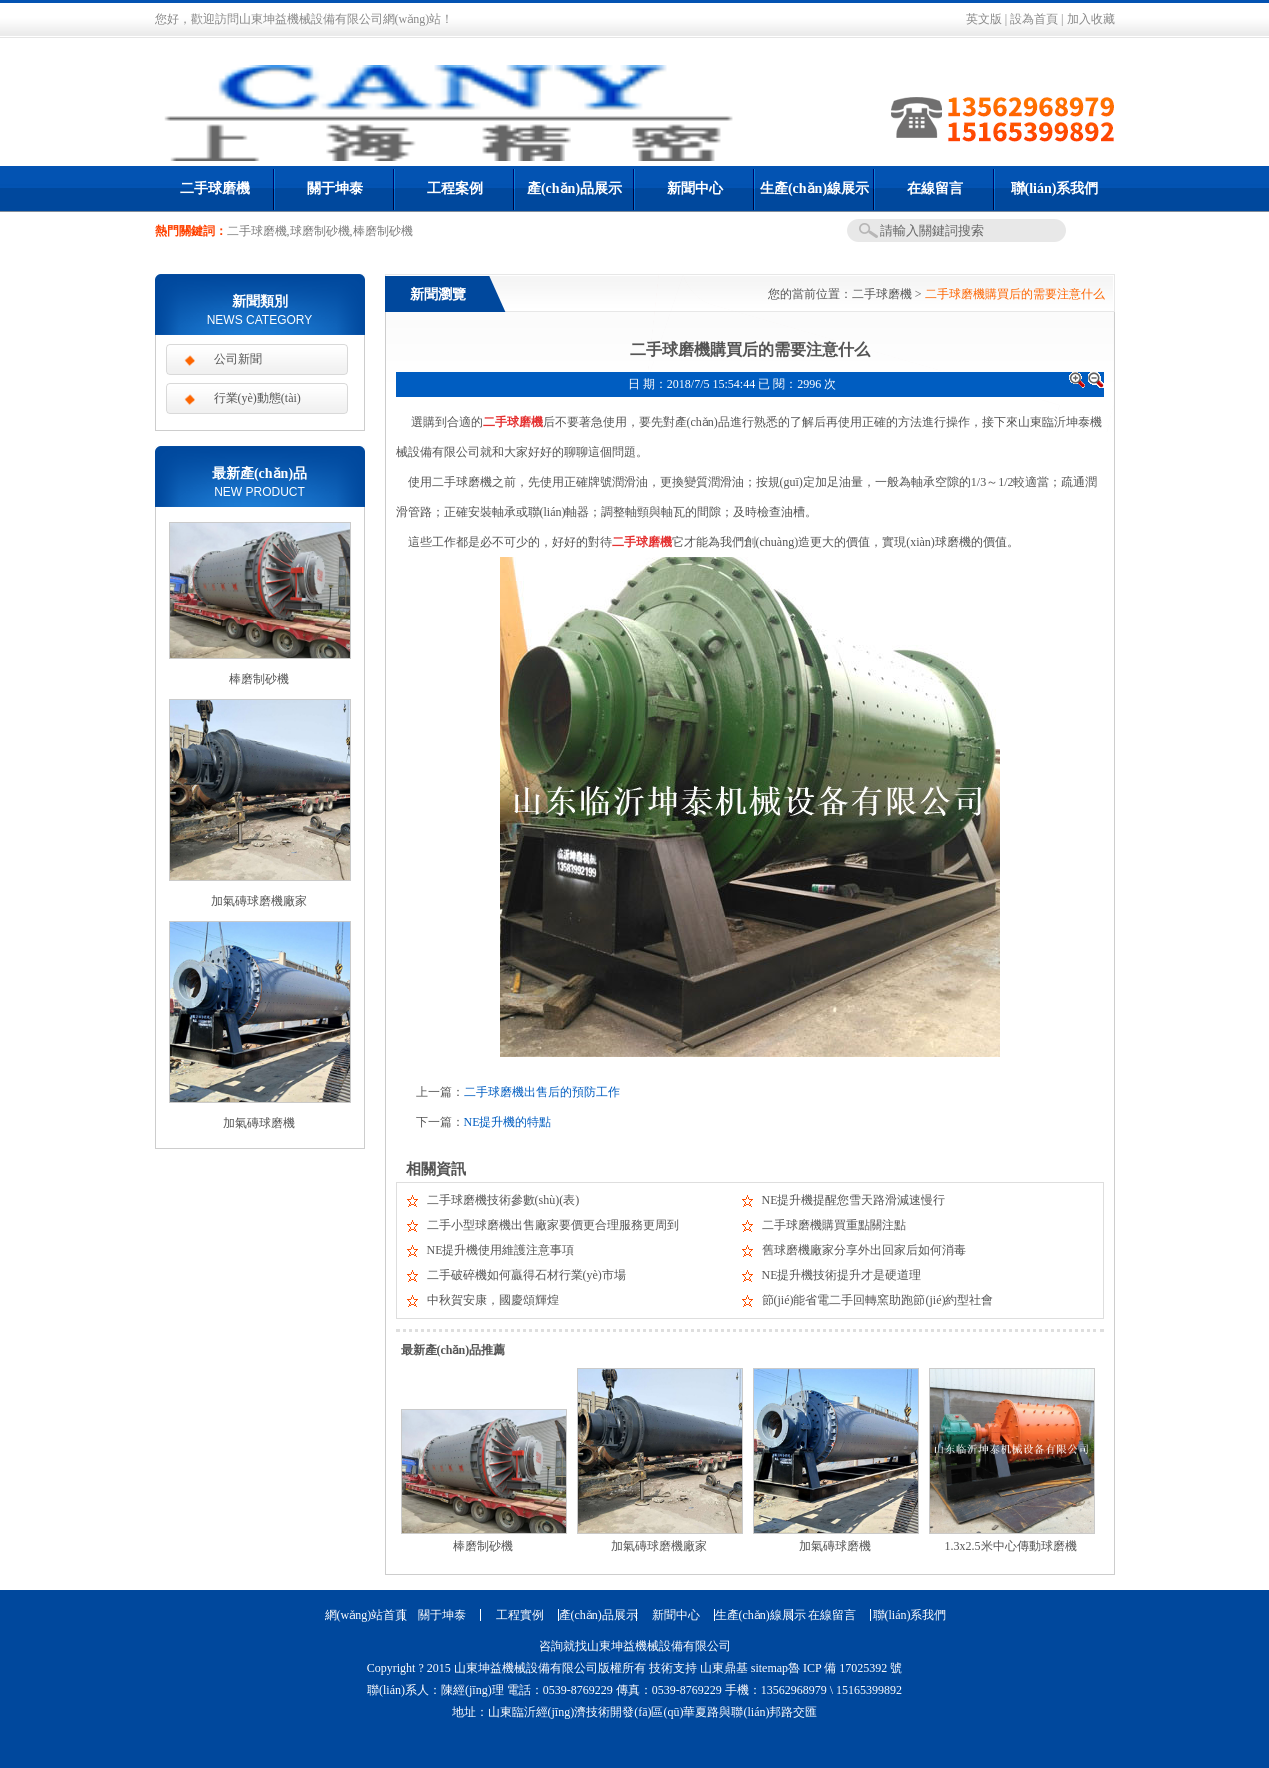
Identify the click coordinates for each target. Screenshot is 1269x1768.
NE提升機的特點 (508, 1122)
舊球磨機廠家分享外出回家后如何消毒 (864, 1250)
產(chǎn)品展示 (574, 188)
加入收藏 (1091, 19)
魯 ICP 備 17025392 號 (845, 1668)
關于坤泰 (335, 188)
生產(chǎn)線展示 (814, 188)
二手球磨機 (215, 188)
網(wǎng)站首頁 (364, 1615)
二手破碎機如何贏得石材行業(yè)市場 (526, 1275)
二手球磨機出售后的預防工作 (542, 1092)
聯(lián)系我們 (1055, 188)
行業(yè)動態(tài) (257, 398)
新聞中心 (695, 188)
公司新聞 (238, 359)
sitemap (769, 1668)
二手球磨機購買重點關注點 (834, 1225)
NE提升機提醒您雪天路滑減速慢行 (854, 1200)
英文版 (984, 19)
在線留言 (935, 188)
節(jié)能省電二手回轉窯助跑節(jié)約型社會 (878, 1300)
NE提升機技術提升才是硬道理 (842, 1275)
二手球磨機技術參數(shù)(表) (503, 1200)
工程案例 (455, 188)
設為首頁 (1034, 19)
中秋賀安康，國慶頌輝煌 (493, 1300)
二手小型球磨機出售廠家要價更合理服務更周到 (553, 1225)
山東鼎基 (724, 1668)
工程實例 (520, 1615)
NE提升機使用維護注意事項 (501, 1250)
